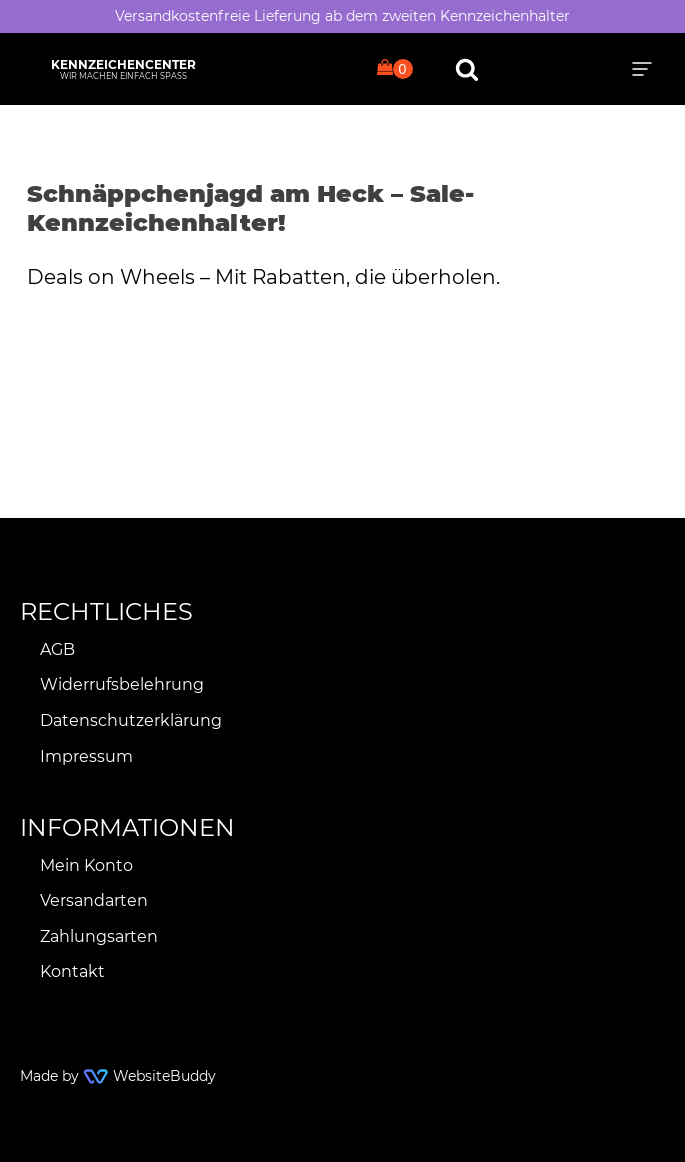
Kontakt (72, 971)
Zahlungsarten (99, 936)
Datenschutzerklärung (131, 720)
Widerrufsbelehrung (122, 684)
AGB (57, 649)
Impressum (86, 756)
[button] (642, 69)
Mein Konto (86, 865)
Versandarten (94, 900)
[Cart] (395, 69)
